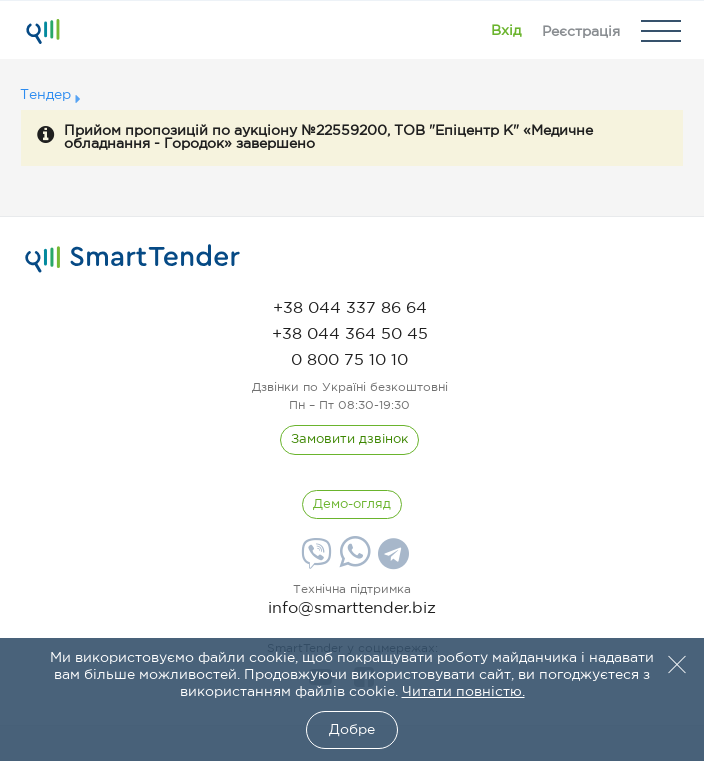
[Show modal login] (506, 31)
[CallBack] (349, 440)
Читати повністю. (463, 692)
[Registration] (581, 31)
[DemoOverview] (352, 505)
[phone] (350, 308)
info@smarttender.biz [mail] (352, 608)
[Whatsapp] (352, 563)
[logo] (132, 259)
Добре (352, 730)
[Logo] (42, 31)
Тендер (45, 95)
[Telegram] (391, 561)
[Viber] (314, 561)
